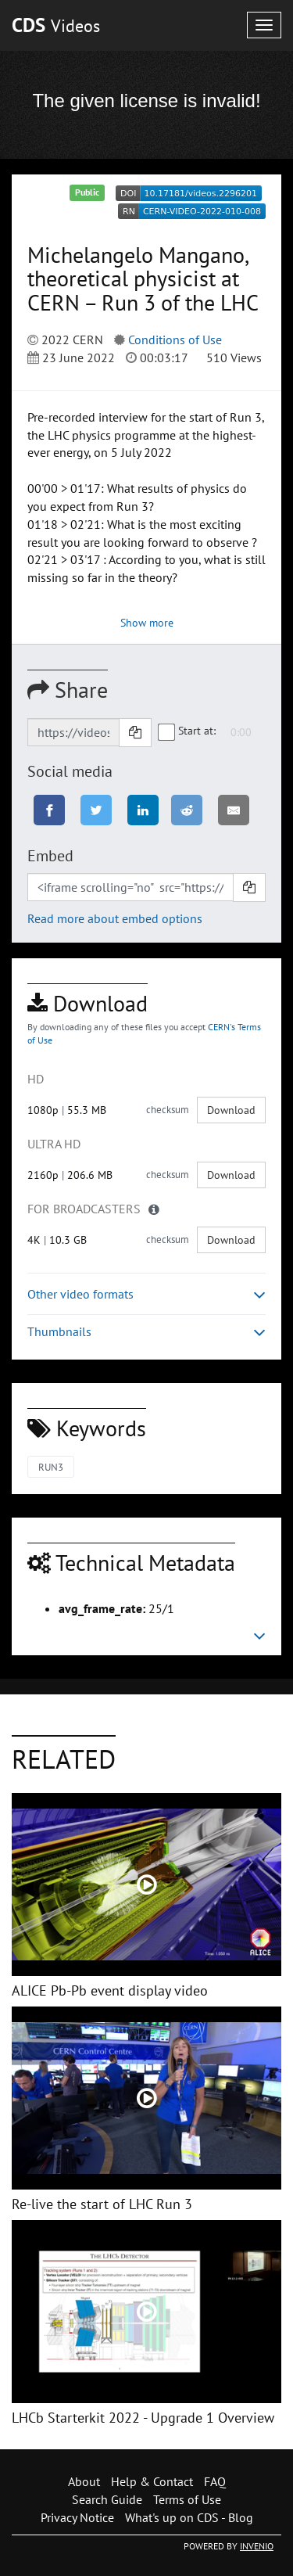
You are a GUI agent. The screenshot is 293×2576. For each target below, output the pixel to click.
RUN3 (50, 1467)
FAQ (215, 2481)
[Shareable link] (73, 732)
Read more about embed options (114, 918)
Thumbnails (146, 1332)
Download (231, 1110)
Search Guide (107, 2499)
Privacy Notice (77, 2517)
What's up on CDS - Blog (189, 2517)
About (84, 2481)
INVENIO (256, 2546)
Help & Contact (152, 2481)
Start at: (187, 731)
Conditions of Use (175, 339)
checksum (167, 1109)
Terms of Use (187, 2499)
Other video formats (146, 1294)
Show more (146, 623)
